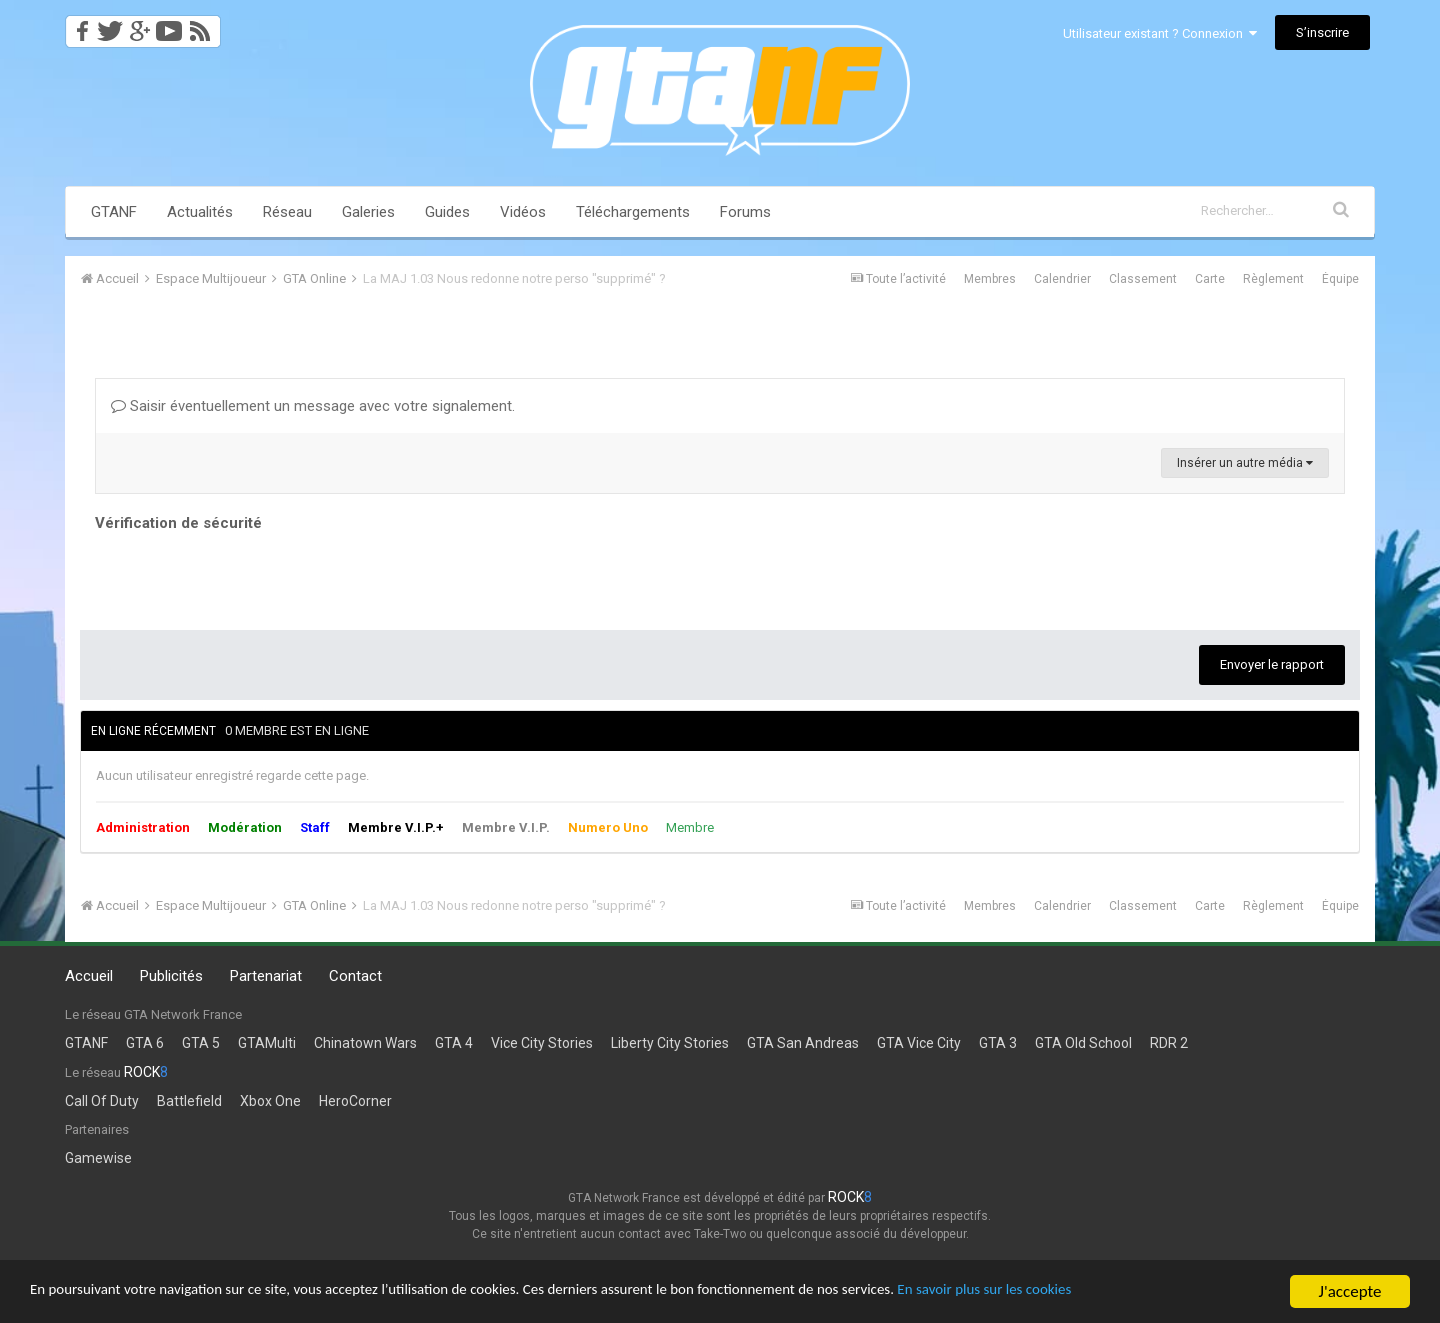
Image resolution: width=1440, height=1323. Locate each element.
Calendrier (1062, 279)
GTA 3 (998, 1043)
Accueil (89, 976)
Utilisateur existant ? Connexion (1160, 33)
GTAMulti (267, 1043)
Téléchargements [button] (633, 212)
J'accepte (1350, 1291)
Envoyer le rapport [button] (1272, 664)
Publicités (171, 976)
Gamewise (98, 1158)
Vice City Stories (542, 1043)
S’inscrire (1322, 32)
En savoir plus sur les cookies (1116, 1292)
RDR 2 (1169, 1043)
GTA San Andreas (803, 1043)
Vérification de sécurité (178, 523)
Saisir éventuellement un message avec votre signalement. (313, 406)
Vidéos (523, 212)
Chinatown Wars (365, 1043)
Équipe (1340, 279)
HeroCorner (355, 1101)
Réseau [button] (287, 212)
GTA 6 (145, 1043)
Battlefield (189, 1101)
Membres (990, 279)
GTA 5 (201, 1043)
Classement (1143, 279)
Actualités (200, 212)
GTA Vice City (919, 1043)
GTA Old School (1083, 1043)
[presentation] (247, 576)
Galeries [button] (368, 212)
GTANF (114, 212)
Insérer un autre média (1245, 463)
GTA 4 (454, 1043)
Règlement (1273, 279)
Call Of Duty (102, 1101)
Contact (355, 976)
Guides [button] (447, 212)
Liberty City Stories (670, 1043)
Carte (1210, 279)
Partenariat (266, 976)
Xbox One (270, 1101)
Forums (745, 212)
